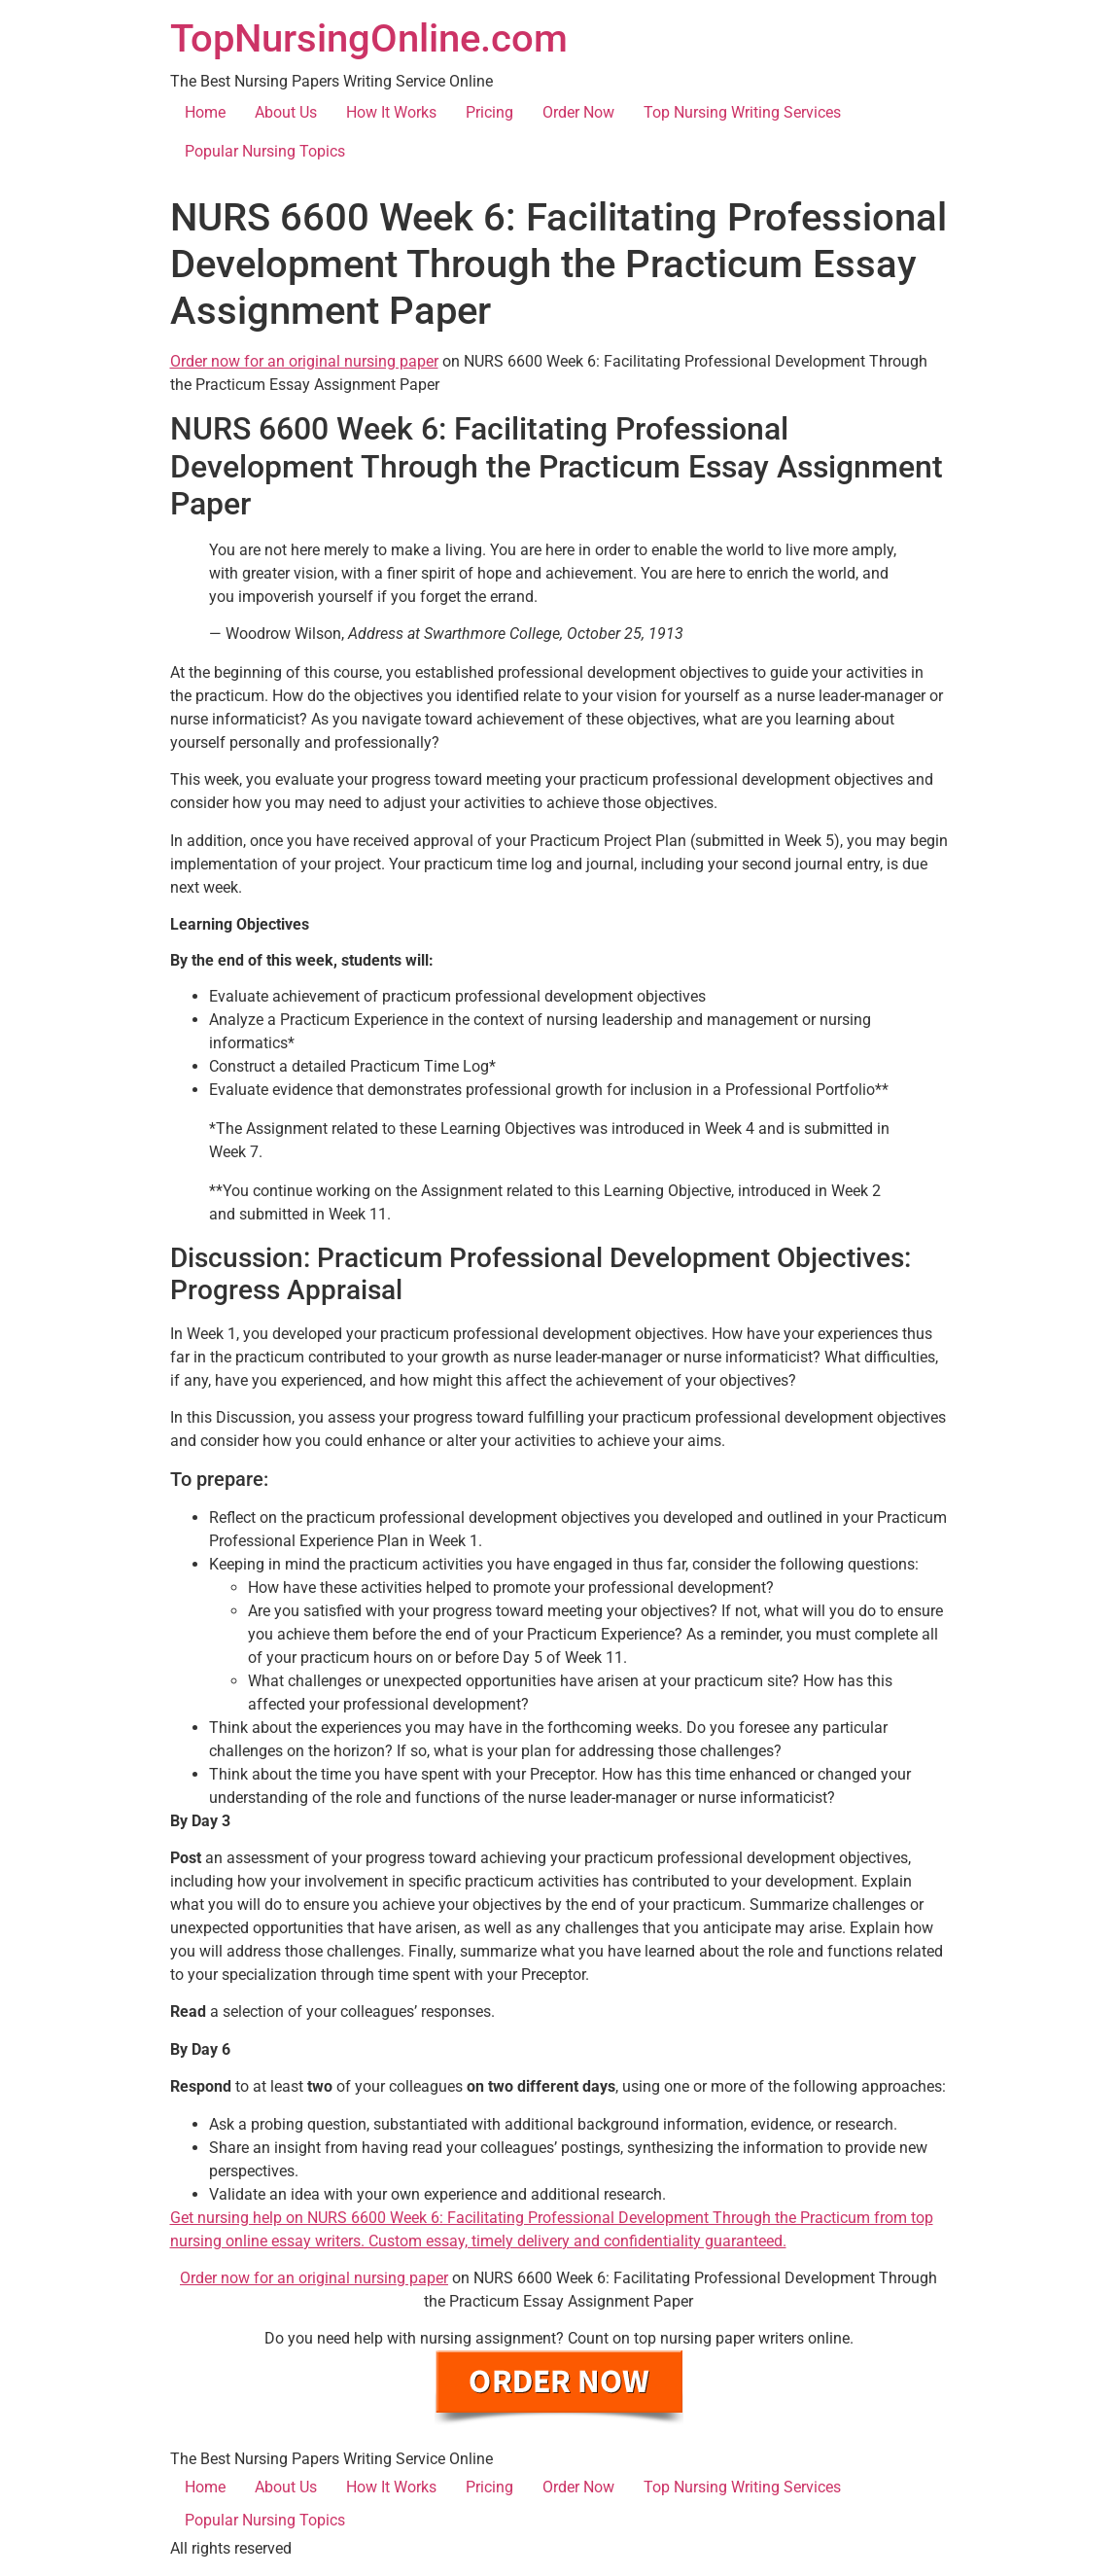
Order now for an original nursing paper (304, 361)
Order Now (578, 112)
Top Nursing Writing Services (742, 112)
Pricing (489, 112)
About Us (286, 112)
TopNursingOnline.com (369, 38)
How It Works (391, 112)
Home (205, 112)
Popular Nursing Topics (265, 151)
